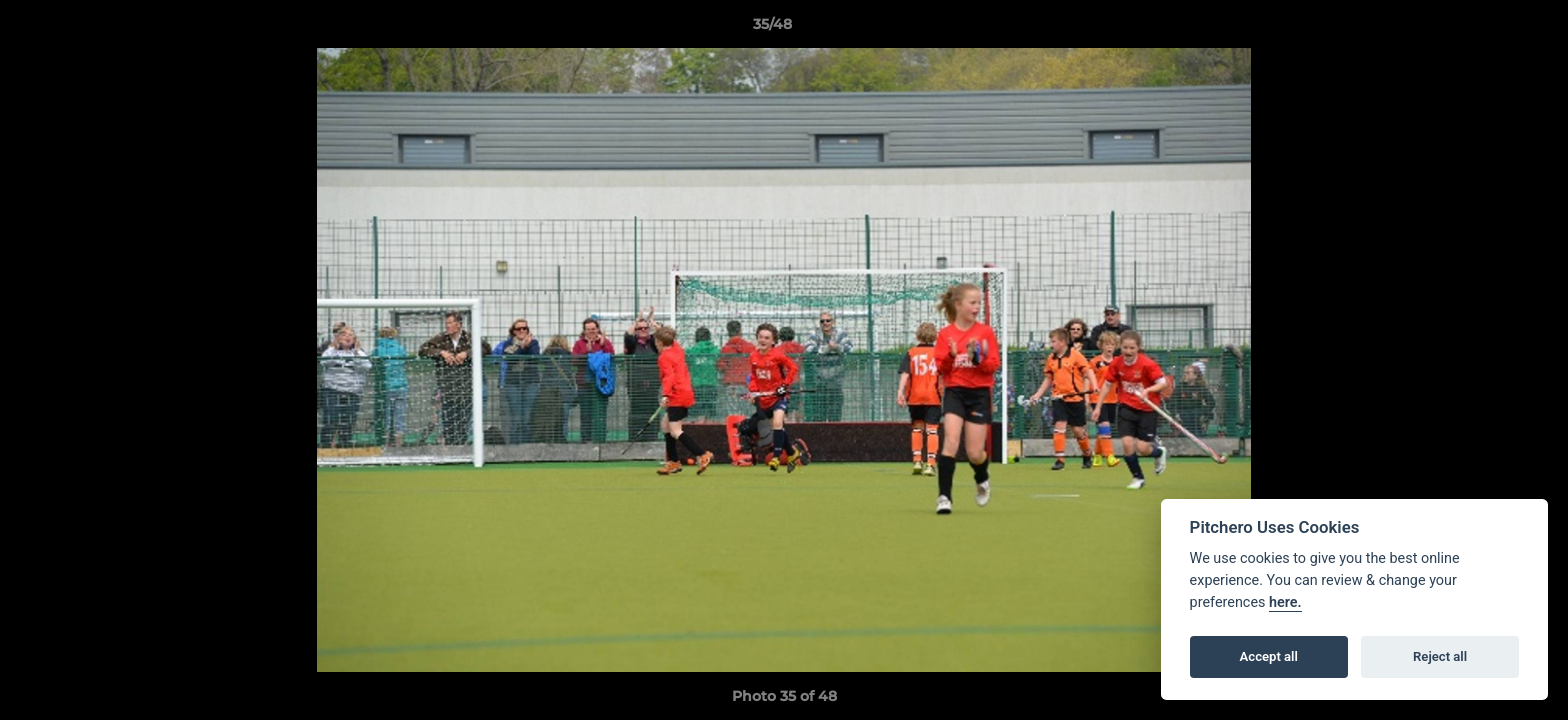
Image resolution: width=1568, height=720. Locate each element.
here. (1285, 602)
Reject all (1440, 656)
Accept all (1269, 656)
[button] (1484, 29)
